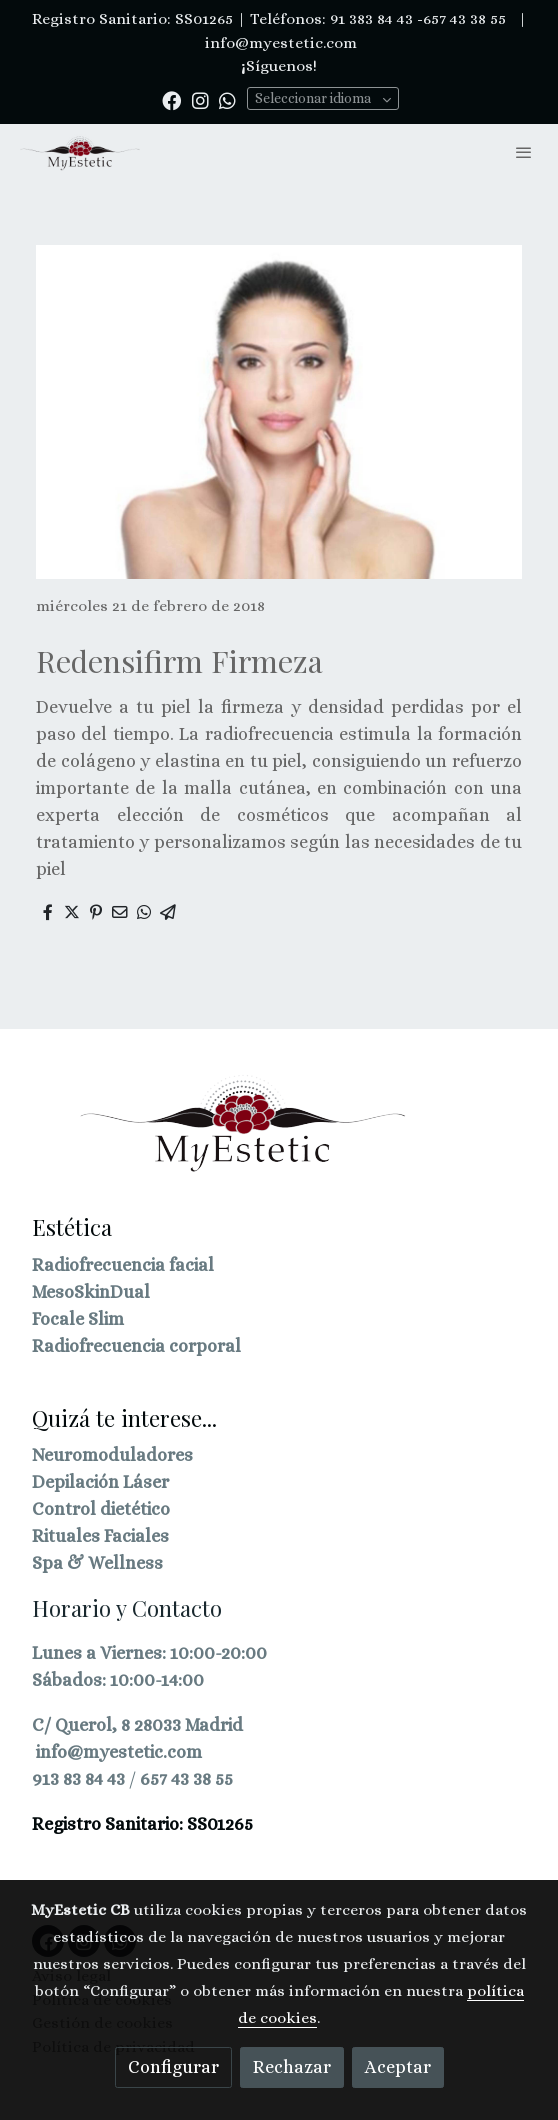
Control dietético (101, 1509)
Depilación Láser (100, 1482)
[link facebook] (171, 99)
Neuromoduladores (112, 1455)
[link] (80, 152)
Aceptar (398, 2067)
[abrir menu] (524, 152)
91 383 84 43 (371, 19)
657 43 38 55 (186, 1779)
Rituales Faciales (100, 1536)
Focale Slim (78, 1319)
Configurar (173, 2067)
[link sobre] (279, 1136)
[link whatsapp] (227, 99)
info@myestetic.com (279, 43)
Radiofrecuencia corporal (136, 1346)
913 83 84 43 (78, 1779)
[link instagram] (200, 99)
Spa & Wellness (97, 1563)
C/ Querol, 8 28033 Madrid (137, 1725)
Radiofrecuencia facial (123, 1265)
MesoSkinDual (91, 1292)
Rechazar (292, 2067)
